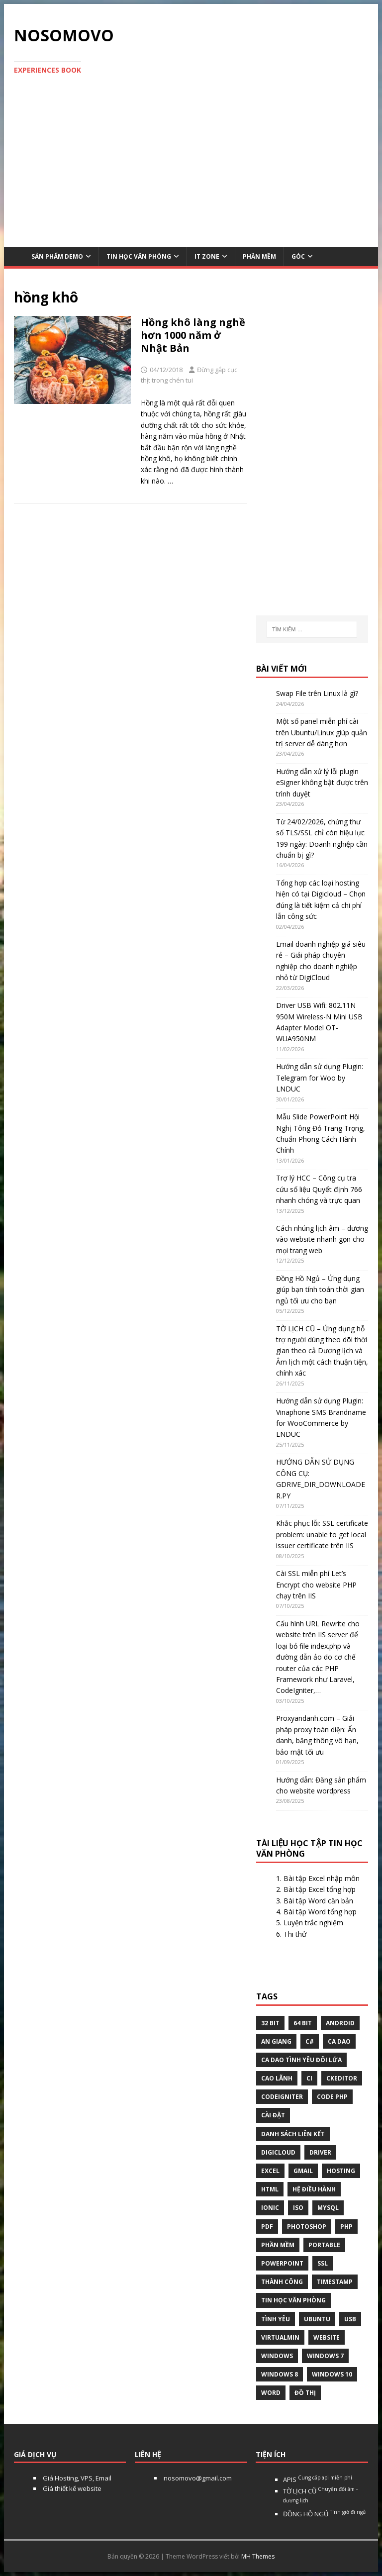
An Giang (276, 2041)
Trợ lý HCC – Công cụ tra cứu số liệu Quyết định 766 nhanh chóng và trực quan (319, 1189)
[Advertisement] (191, 165)
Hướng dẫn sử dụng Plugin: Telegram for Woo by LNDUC (319, 1077)
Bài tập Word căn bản (318, 1900)
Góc (298, 256)
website (326, 2337)
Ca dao (339, 2041)
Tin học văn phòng (138, 256)
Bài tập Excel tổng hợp (320, 1889)
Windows (277, 2356)
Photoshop (306, 2226)
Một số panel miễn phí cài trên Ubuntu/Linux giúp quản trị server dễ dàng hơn (321, 732)
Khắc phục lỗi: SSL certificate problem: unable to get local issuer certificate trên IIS (322, 1534)
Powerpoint (282, 2263)
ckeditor (341, 2078)
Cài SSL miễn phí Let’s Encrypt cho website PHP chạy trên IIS (316, 1584)
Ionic (270, 2207)
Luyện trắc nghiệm (313, 1922)
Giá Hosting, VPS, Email (76, 2478)
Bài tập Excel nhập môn (322, 1878)
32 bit (270, 2023)
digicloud (278, 2152)
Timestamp (335, 2282)
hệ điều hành (314, 2189)
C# (309, 2041)
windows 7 (325, 2356)
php (346, 2226)
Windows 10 (332, 2374)
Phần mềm (259, 256)
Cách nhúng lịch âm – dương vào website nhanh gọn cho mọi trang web (322, 1239)
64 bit (302, 2023)
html (270, 2189)
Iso (298, 2207)
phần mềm (277, 2245)
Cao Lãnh (276, 2078)
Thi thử (295, 1934)
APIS (317, 2479)
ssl (322, 2263)
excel (270, 2171)
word (271, 2392)
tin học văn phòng (293, 2300)
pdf (267, 2226)
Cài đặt (273, 2115)
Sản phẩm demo (57, 256)
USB (350, 2319)
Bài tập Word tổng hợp (320, 1911)
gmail (303, 2171)
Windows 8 (279, 2374)
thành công (282, 2282)
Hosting (341, 2171)
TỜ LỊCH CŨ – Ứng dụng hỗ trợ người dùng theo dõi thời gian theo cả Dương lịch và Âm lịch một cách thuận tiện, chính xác (322, 1351)
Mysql (328, 2207)
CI (309, 2078)
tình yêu (275, 2319)
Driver (320, 2152)
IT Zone (206, 256)
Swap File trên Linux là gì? (317, 693)
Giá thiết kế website (71, 2488)
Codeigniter (282, 2096)
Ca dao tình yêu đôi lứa (301, 2060)
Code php (332, 2096)
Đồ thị (305, 2392)
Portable (324, 2245)
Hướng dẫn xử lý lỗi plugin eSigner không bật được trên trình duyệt (322, 782)
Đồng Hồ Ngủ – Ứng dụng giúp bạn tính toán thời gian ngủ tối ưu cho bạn (320, 1289)
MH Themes (258, 2556)
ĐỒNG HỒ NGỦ (324, 2513)
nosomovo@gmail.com (197, 2478)
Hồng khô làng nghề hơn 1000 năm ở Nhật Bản (193, 335)
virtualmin (280, 2337)
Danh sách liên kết (293, 2134)
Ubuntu (317, 2319)
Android (340, 2023)
